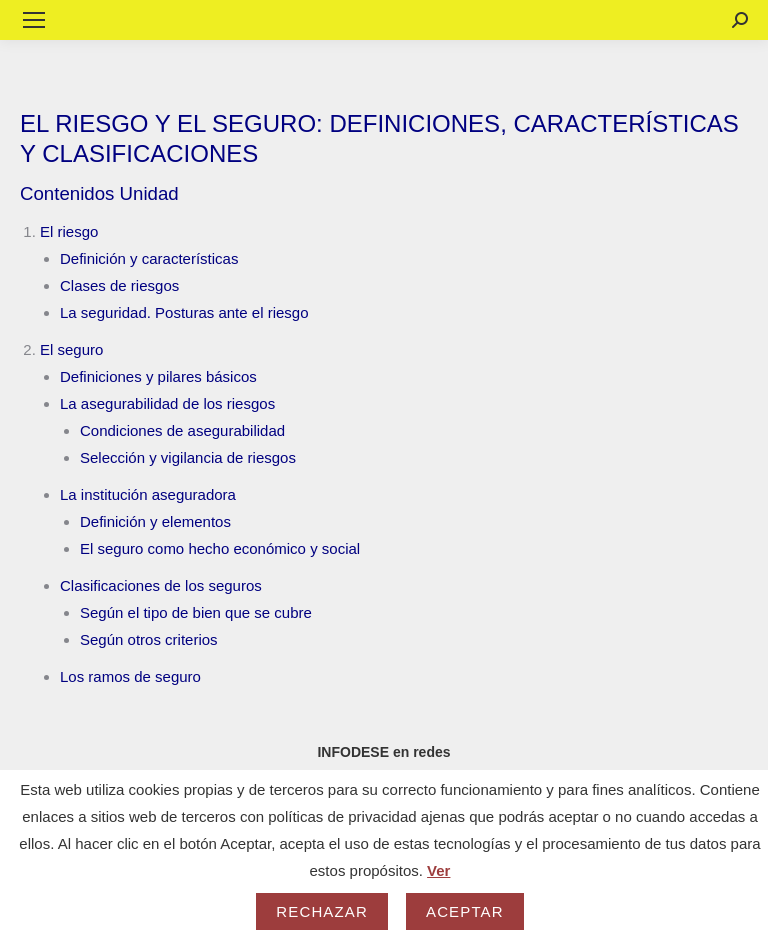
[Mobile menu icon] (34, 20)
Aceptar (465, 911)
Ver (438, 870)
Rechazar (322, 911)
